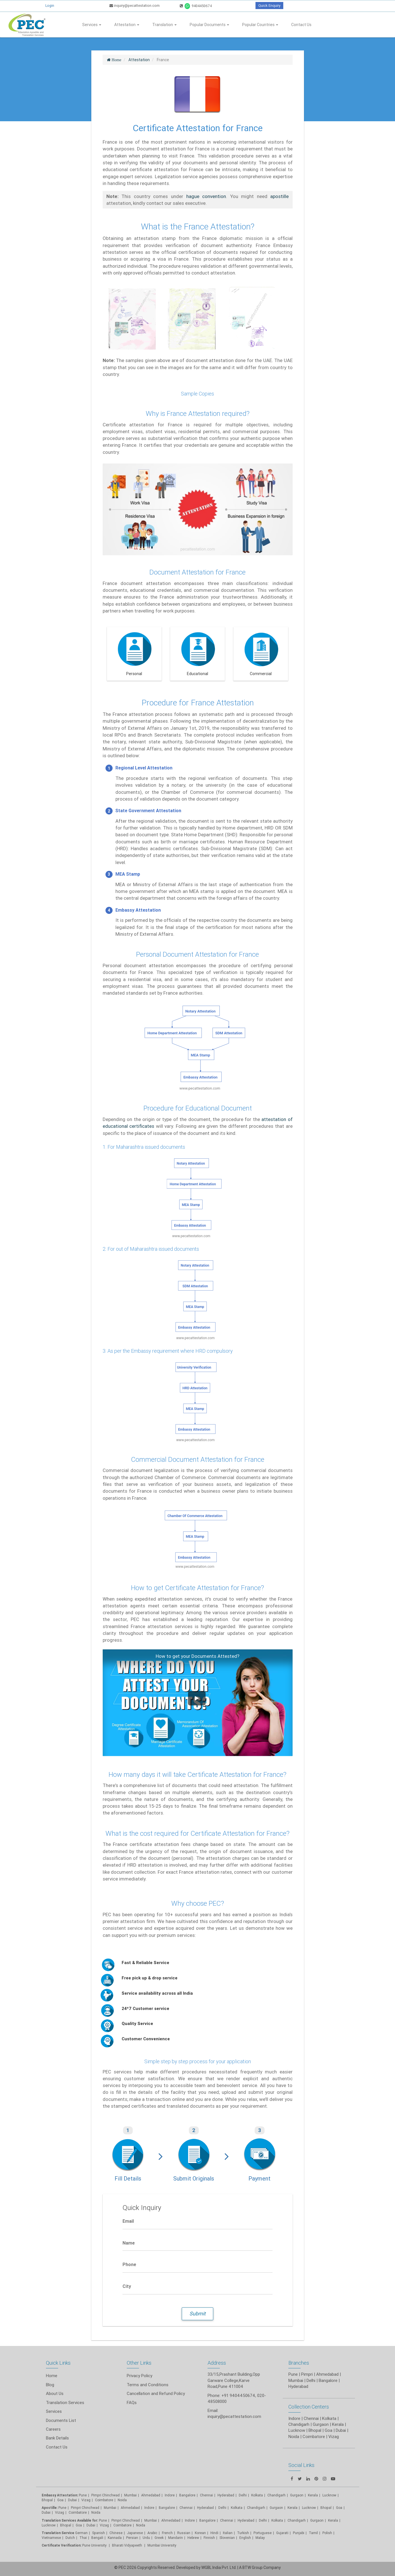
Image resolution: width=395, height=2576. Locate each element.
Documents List (61, 2420)
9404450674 (196, 5)
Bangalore (187, 2495)
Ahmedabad (327, 2374)
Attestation (126, 24)
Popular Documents (209, 24)
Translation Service (58, 2533)
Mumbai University (161, 2545)
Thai (83, 2537)
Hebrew (193, 2537)
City (126, 2286)
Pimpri (307, 2374)
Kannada (115, 2537)
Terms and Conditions (147, 2384)
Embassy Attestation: (60, 2495)
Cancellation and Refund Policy (156, 2393)
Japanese (135, 2533)
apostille (279, 196)
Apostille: (50, 2507)
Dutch (70, 2537)
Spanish (98, 2533)
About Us (55, 2393)
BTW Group (252, 2567)
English (245, 2537)
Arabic (152, 2533)
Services (91, 24)
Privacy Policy (139, 2375)
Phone (129, 2264)
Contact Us (301, 24)
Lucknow (49, 2525)
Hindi (214, 2533)
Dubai (72, 2500)
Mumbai (130, 2495)
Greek (159, 2537)
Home (51, 2375)
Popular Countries (260, 24)
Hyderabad (225, 2495)
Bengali (97, 2537)
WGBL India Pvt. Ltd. (218, 2567)
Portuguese (263, 2533)
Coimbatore (104, 2500)
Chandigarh (256, 2507)
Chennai (206, 2495)
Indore (170, 2495)
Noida (122, 2500)
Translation (164, 24)
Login (49, 5)
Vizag (85, 2500)
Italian (228, 2533)
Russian (183, 2533)
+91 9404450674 (238, 2395)
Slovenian (227, 2537)
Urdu (146, 2537)
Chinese (115, 2533)
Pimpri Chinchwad (105, 2495)
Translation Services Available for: (70, 2520)
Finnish (209, 2537)
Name (128, 2243)
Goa (60, 2500)
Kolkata (257, 2495)
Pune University (94, 2545)
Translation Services (65, 2402)
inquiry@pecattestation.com (134, 5)
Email (128, 2221)
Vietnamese (51, 2537)
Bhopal (47, 2500)
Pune (293, 2374)
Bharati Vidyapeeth (127, 2545)
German (81, 2533)
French (167, 2533)
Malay (260, 2537)
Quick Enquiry (269, 5)
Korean (200, 2533)
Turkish (243, 2533)
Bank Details (57, 2438)
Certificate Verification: (61, 2545)
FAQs (132, 2402)
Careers (53, 2429)
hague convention (206, 196)
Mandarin (175, 2537)
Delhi (243, 2495)
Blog (50, 2384)
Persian (132, 2537)
